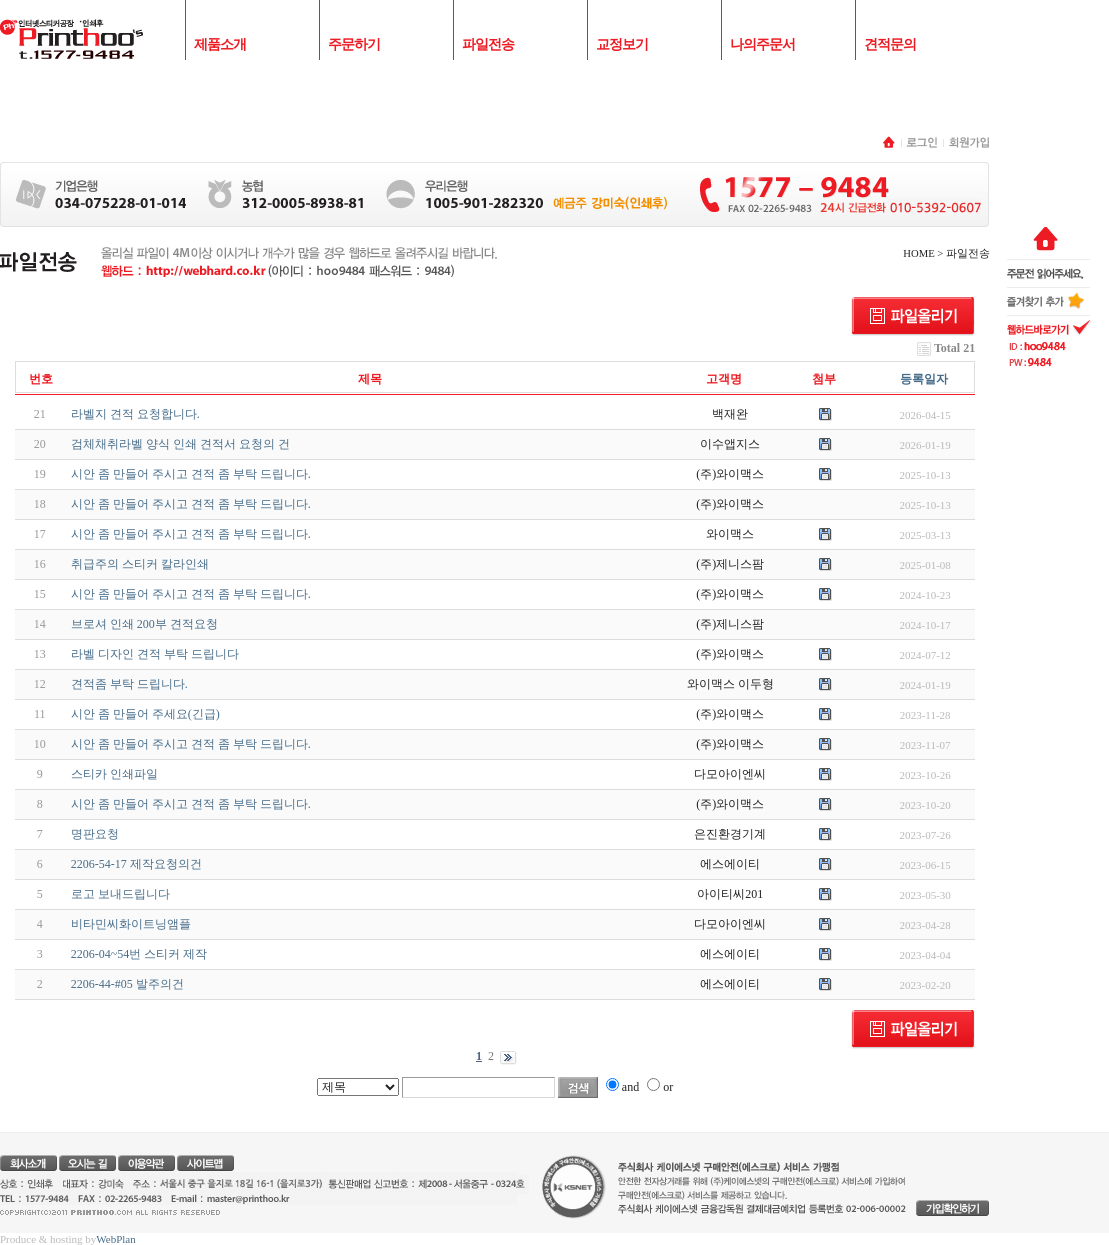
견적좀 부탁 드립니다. (129, 684)
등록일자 (924, 379)
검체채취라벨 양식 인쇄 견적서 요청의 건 (180, 444)
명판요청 (95, 834)
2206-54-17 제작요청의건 (136, 864)
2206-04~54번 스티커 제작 (139, 954)
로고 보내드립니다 (120, 894)
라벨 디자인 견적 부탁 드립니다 (155, 654)
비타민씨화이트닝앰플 (131, 924)
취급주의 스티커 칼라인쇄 (140, 564)
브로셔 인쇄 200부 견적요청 (144, 624)
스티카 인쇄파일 (114, 774)
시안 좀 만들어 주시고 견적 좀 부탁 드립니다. (191, 474)
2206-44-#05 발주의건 (127, 984)
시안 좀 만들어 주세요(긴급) (145, 714)
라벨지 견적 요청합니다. (135, 414)
